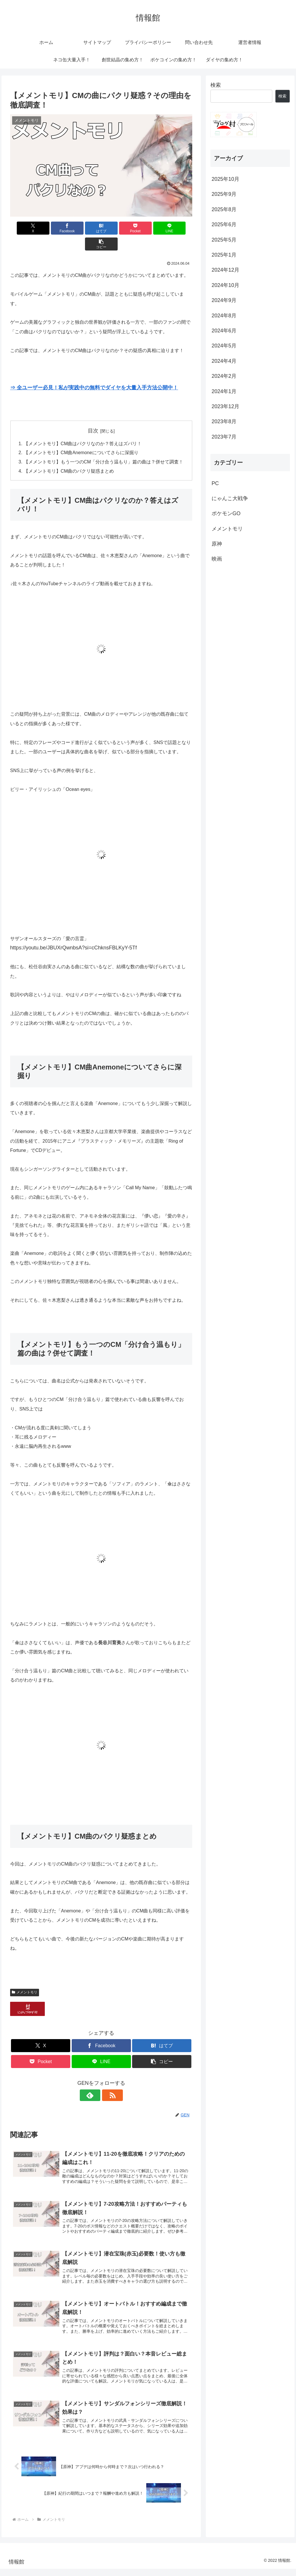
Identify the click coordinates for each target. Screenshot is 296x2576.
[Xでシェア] (24, 228)
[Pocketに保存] (116, 228)
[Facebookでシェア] (55, 228)
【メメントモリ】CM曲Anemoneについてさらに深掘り (81, 437)
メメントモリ (24, 1977)
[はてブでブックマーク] (86, 228)
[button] (177, 228)
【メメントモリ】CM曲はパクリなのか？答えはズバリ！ (83, 427)
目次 (93, 415)
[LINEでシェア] (147, 228)
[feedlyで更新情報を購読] (94, 2080)
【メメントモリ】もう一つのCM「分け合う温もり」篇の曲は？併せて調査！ (104, 446)
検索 (215, 85)
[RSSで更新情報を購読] (108, 2080)
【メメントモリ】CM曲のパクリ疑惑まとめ (69, 456)
